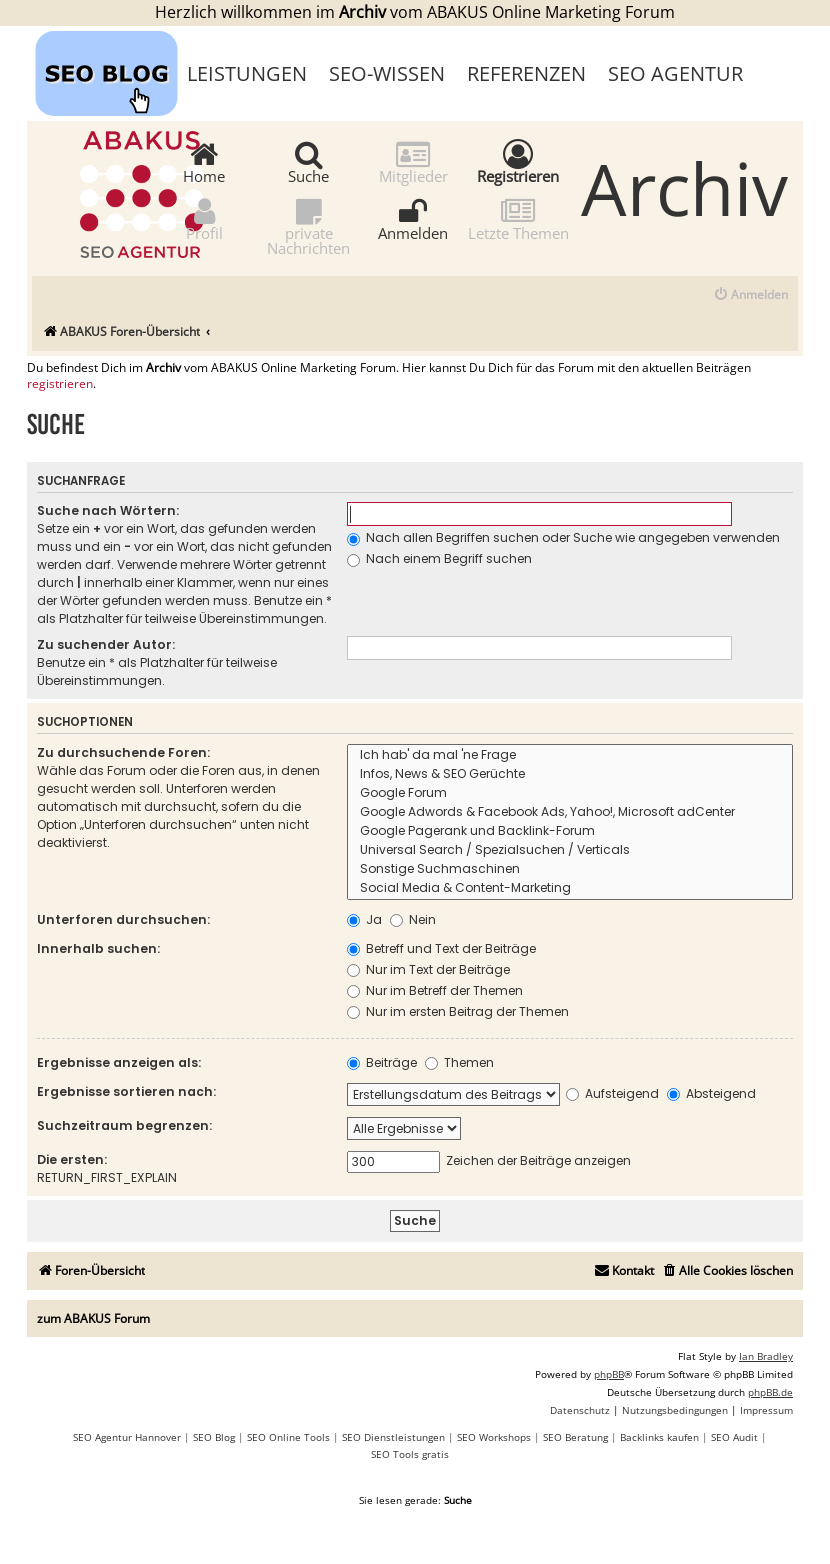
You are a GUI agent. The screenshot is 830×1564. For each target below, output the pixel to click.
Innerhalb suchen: (98, 948)
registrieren (60, 384)
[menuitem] (750, 295)
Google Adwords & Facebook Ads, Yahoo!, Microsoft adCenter (570, 812)
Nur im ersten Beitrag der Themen (458, 1011)
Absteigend (711, 1093)
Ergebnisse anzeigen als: (119, 1062)
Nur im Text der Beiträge (428, 969)
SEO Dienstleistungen (393, 1437)
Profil (204, 218)
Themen (459, 1062)
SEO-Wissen (387, 73)
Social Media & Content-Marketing (570, 888)
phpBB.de (770, 1392)
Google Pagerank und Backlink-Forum (570, 831)
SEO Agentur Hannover (127, 1437)
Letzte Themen (518, 218)
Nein (413, 919)
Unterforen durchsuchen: (123, 919)
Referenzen (526, 73)
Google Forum (570, 793)
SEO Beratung (575, 1437)
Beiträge (382, 1062)
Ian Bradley (766, 1356)
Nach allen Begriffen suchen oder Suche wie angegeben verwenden (563, 537)
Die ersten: (72, 1159)
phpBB (609, 1374)
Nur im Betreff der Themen (435, 990)
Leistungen (247, 73)
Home (204, 161)
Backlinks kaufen (659, 1437)
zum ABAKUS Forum (93, 1318)
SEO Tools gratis (410, 1454)
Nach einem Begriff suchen (439, 558)
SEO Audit (734, 1437)
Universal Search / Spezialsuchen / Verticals (570, 850)
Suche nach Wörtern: (108, 510)
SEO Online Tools (288, 1437)
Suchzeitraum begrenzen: (124, 1125)
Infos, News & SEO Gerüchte (570, 774)
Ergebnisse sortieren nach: (126, 1091)
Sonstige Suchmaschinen (570, 869)
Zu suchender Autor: (106, 644)
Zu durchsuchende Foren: (123, 752)
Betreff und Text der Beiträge (441, 948)
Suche (308, 161)
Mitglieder (413, 161)
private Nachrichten (308, 226)
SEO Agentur (675, 73)
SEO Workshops (494, 1437)
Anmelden (413, 218)
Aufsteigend (612, 1093)
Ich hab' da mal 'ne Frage (570, 755)
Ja (364, 919)
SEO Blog (214, 1437)
